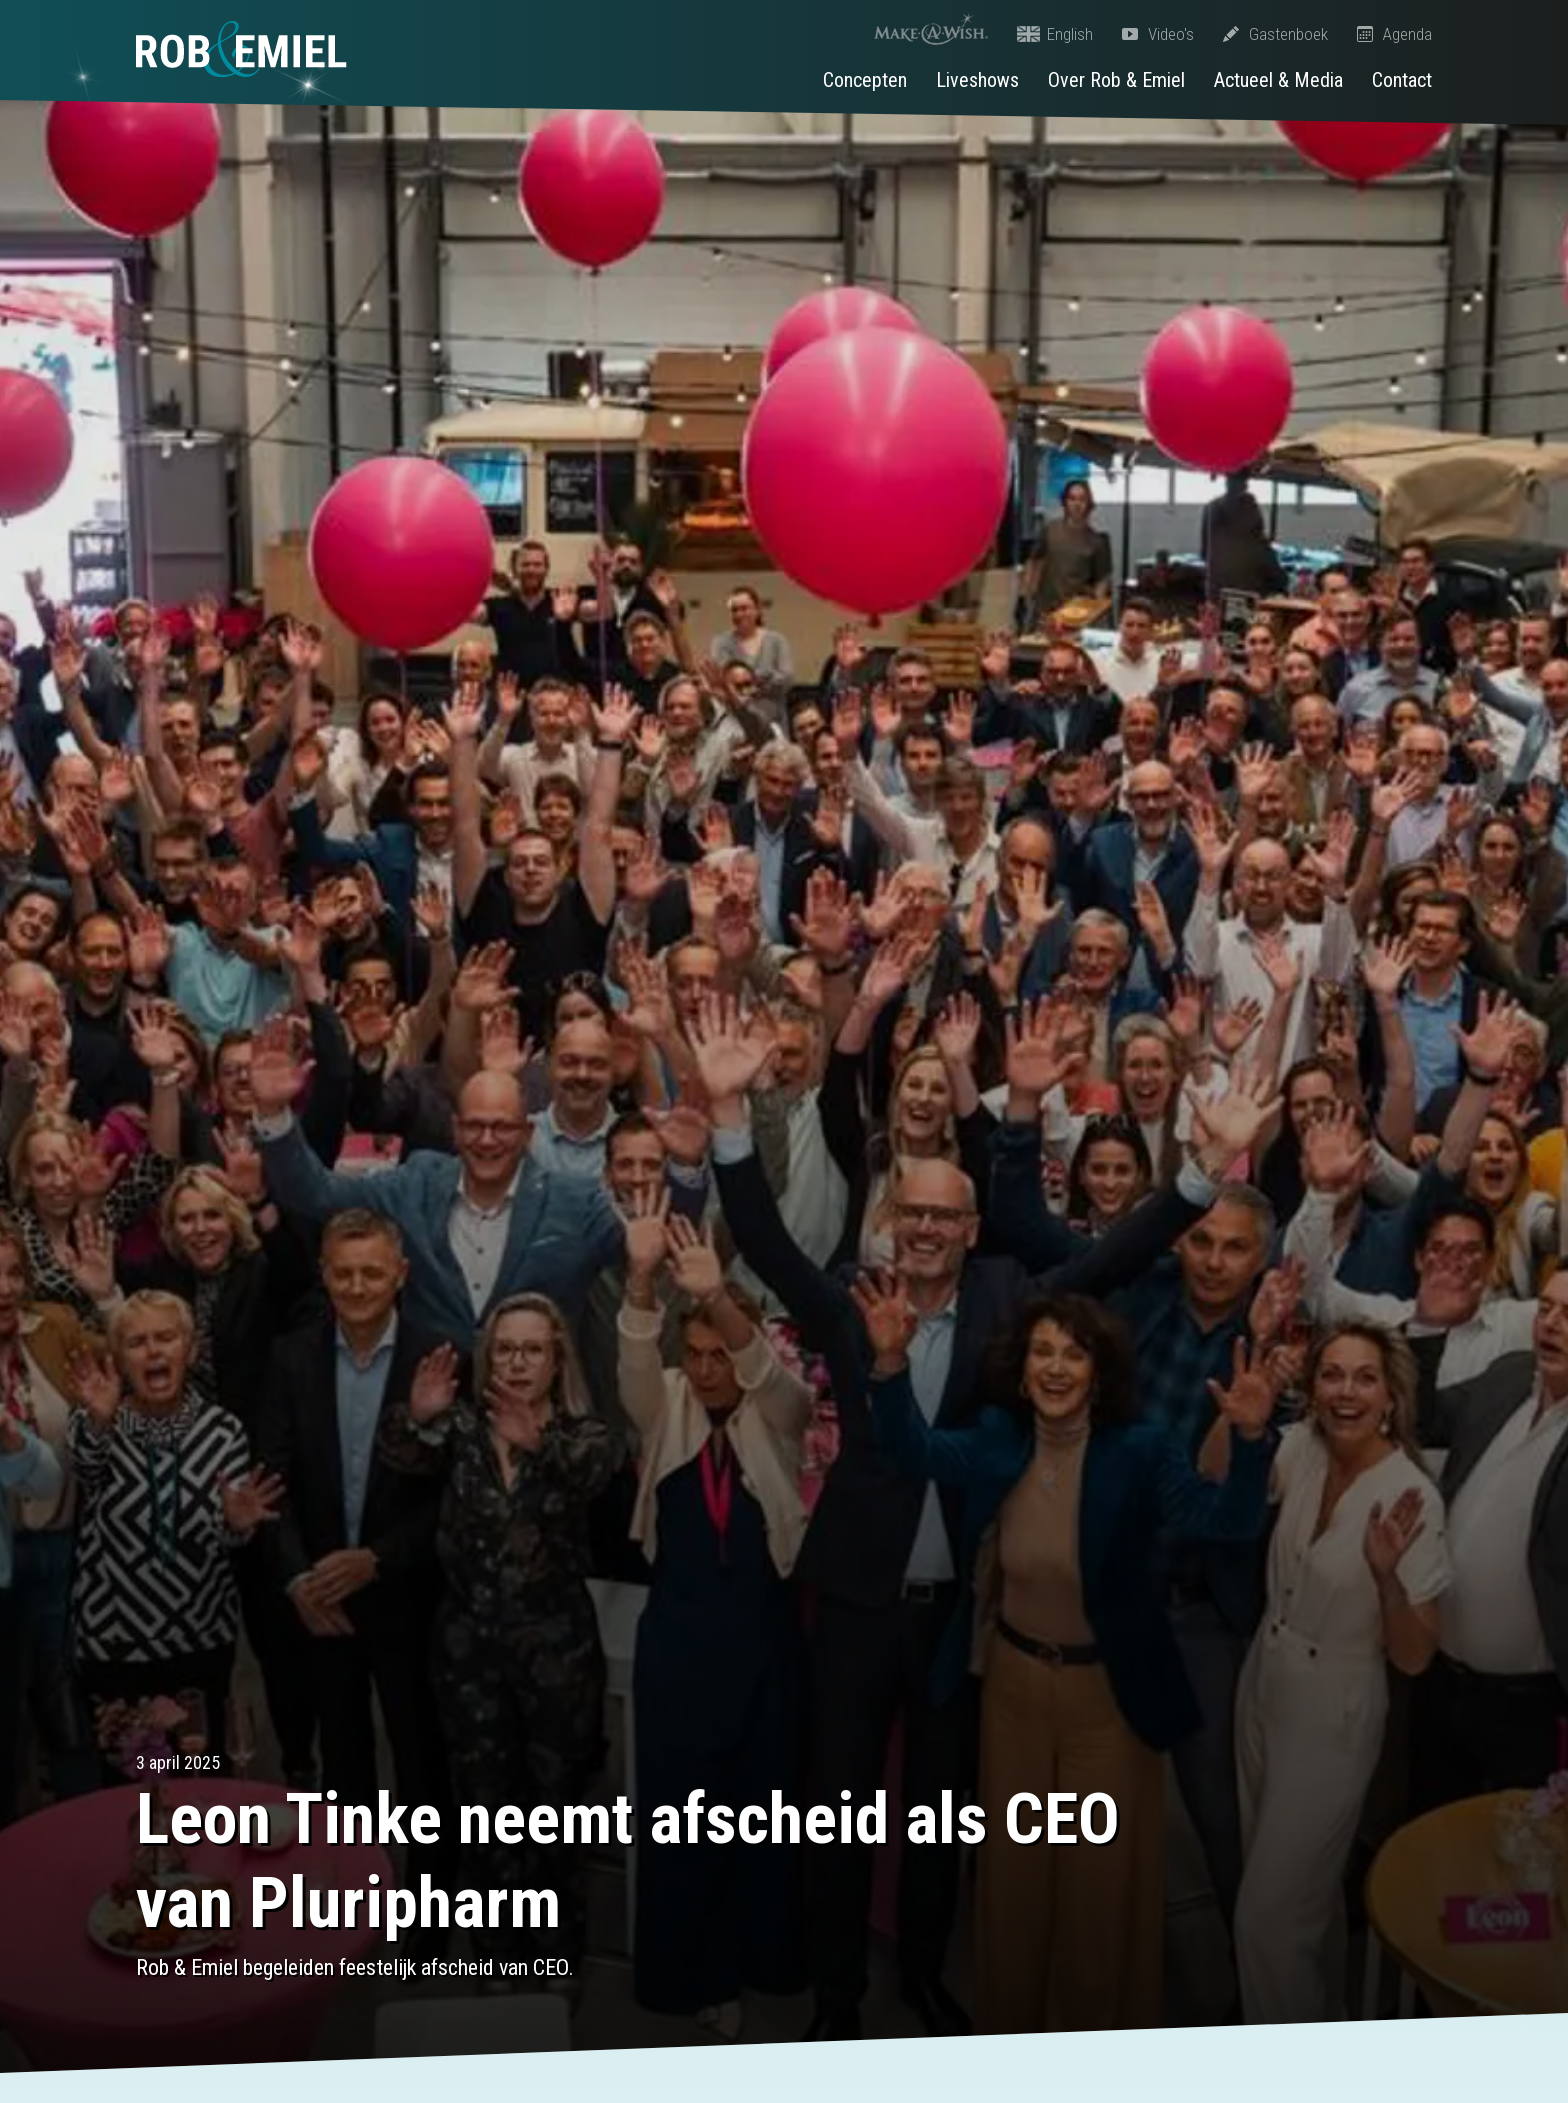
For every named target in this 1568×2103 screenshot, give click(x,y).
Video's (1158, 34)
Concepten (865, 80)
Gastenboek (1275, 34)
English (1055, 34)
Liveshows (977, 80)
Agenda (1394, 34)
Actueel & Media (1278, 80)
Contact (1402, 80)
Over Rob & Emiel (1116, 80)
